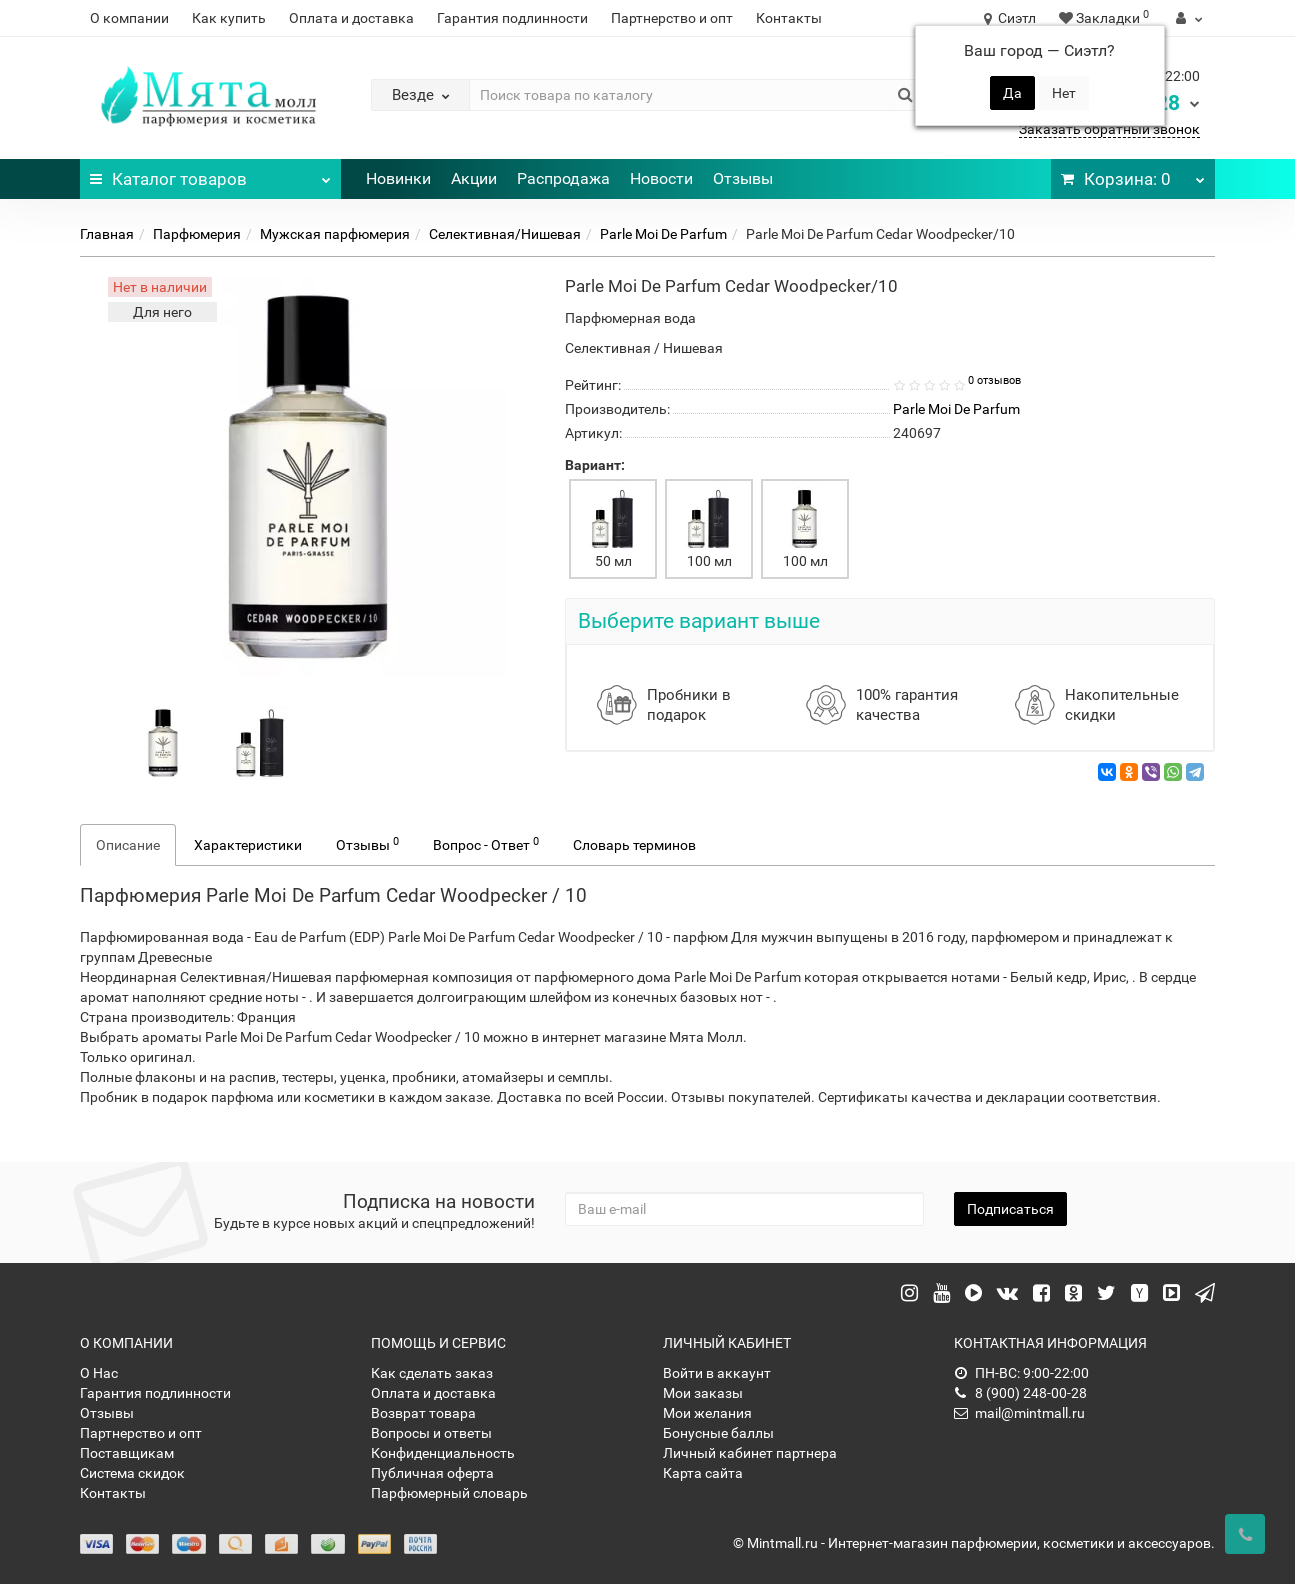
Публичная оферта (432, 1473)
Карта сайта (703, 1473)
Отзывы (743, 178)
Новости (661, 178)
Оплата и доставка (351, 18)
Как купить (229, 18)
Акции (474, 178)
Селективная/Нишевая (505, 234)
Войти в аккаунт (717, 1373)
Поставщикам (127, 1453)
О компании (129, 18)
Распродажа (563, 178)
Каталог (210, 174)
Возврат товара (423, 1413)
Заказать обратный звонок (1109, 129)
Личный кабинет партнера (750, 1453)
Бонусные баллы (718, 1433)
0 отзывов (994, 380)
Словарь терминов (634, 845)
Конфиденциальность (443, 1453)
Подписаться (1010, 1209)
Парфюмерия (197, 234)
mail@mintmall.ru (1019, 1413)
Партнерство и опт (672, 18)
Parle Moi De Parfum (663, 234)
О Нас (99, 1373)
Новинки (398, 178)
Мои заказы (703, 1393)
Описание (128, 845)
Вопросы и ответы (431, 1433)
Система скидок (132, 1473)
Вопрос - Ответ (486, 844)
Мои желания (707, 1413)
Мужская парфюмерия (335, 234)
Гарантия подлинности (512, 18)
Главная (107, 234)
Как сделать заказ (432, 1373)
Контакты (789, 18)
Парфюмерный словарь (449, 1493)
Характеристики (248, 845)
